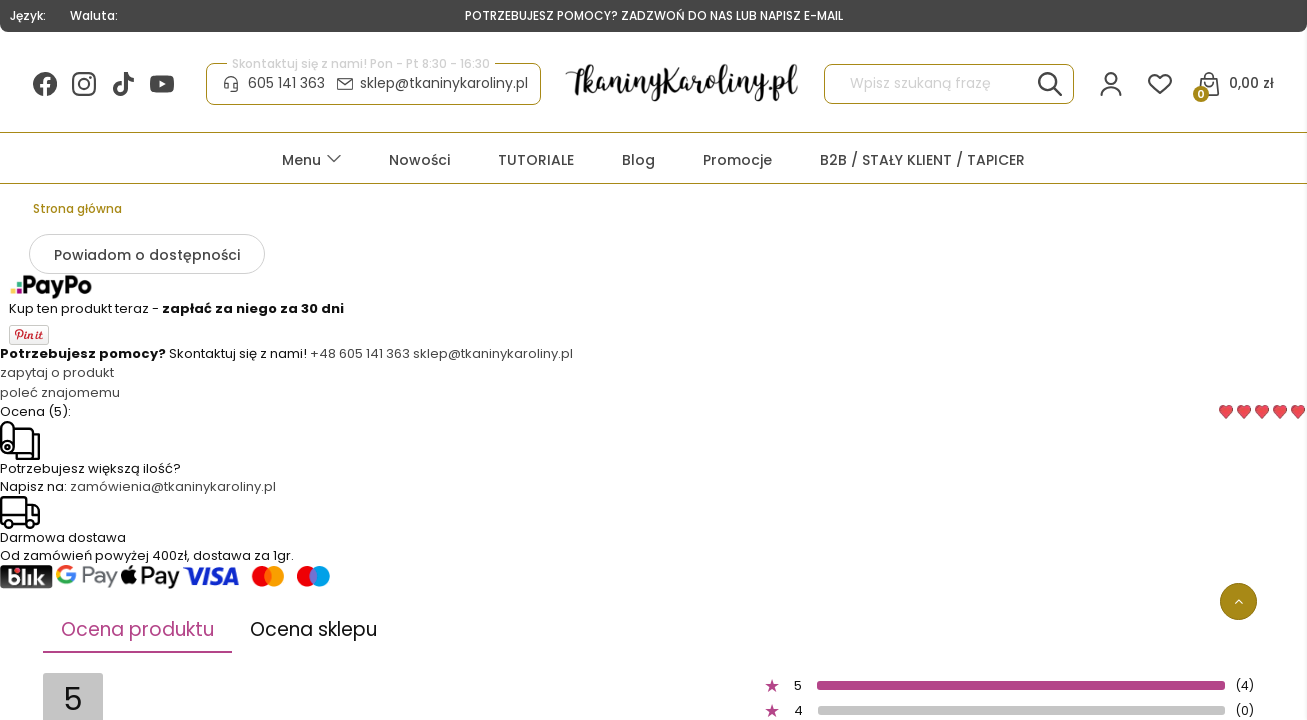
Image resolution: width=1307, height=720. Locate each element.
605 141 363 (286, 83)
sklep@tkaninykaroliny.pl (444, 83)
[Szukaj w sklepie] (931, 84)
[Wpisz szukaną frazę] (1050, 84)
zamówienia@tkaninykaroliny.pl (173, 486)
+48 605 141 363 (360, 353)
